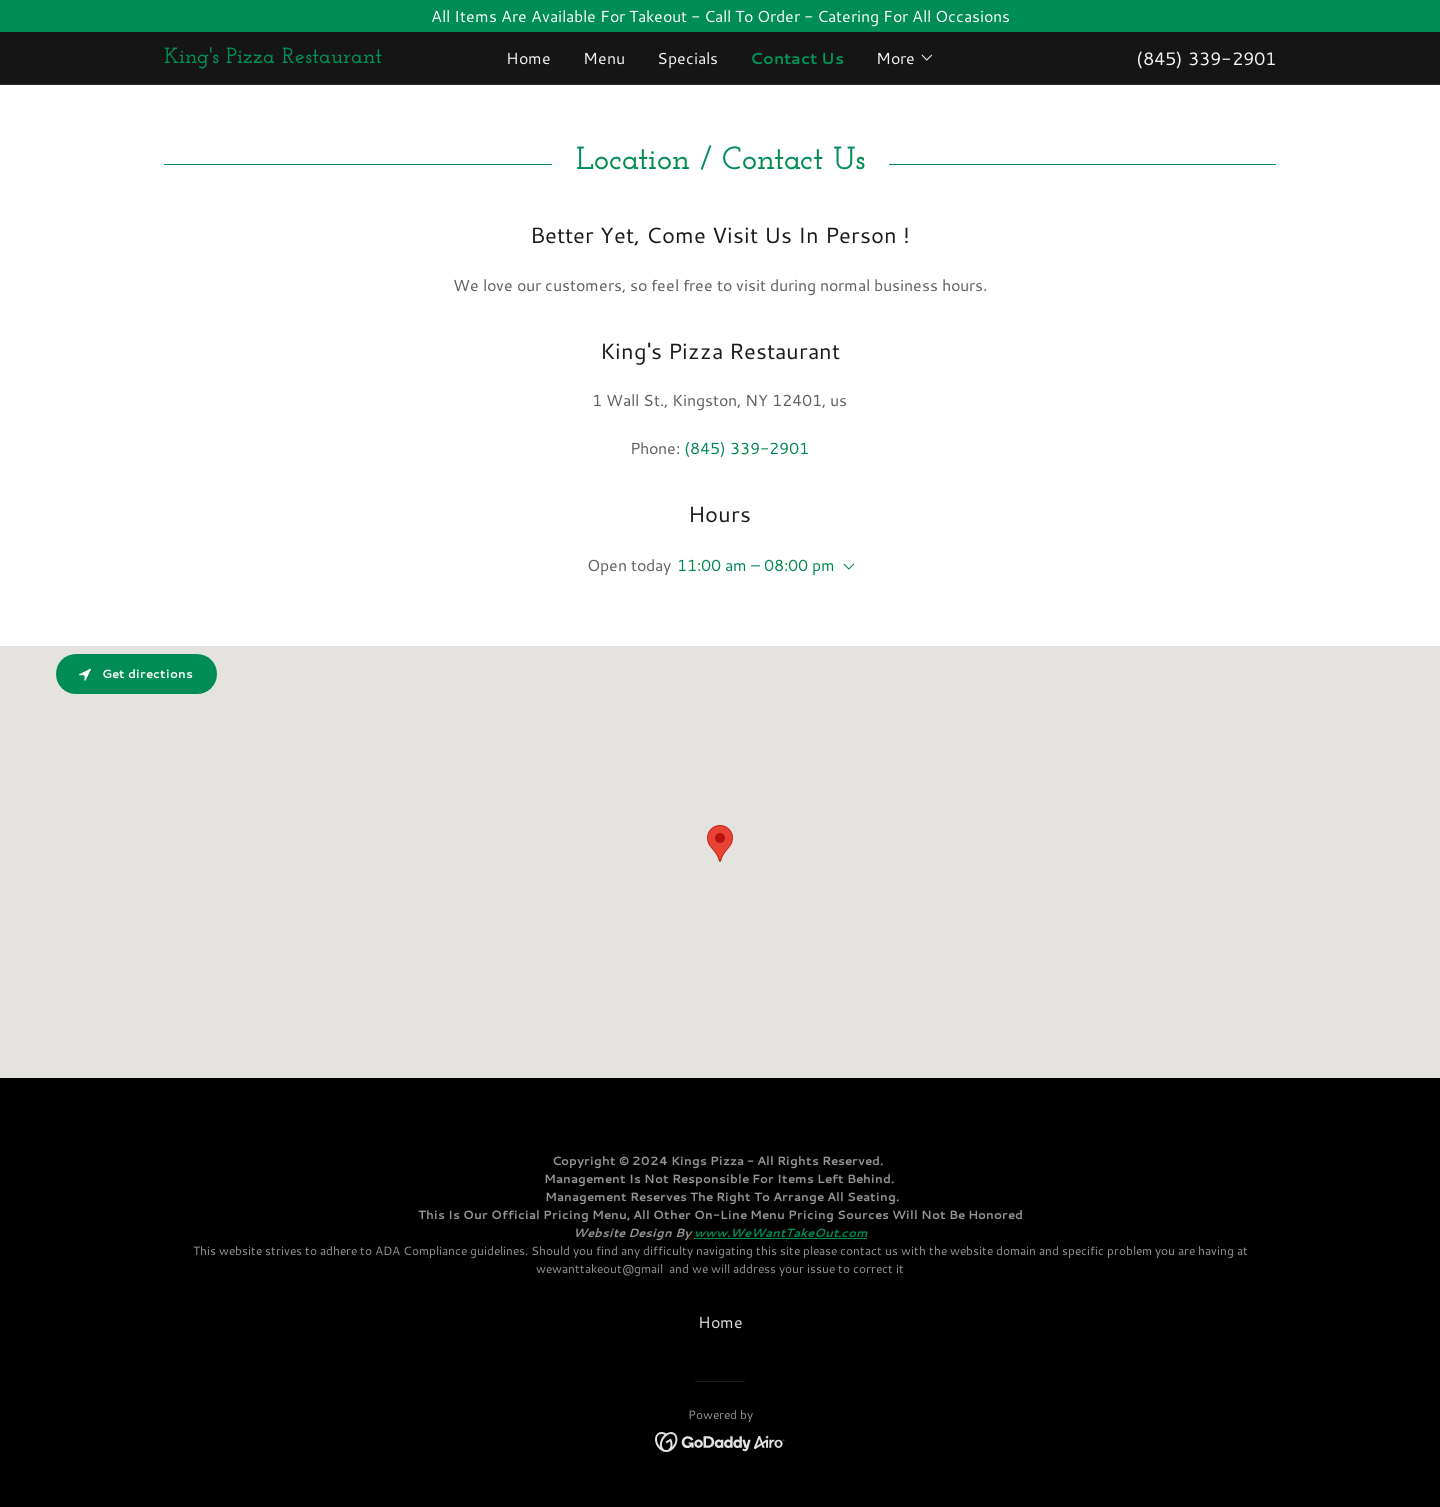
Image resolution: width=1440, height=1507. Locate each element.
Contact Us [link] (797, 57)
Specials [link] (687, 57)
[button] (905, 58)
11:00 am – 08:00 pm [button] (756, 564)
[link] (303, 56)
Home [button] (720, 1321)
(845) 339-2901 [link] (1206, 58)
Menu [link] (604, 57)
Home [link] (528, 57)
